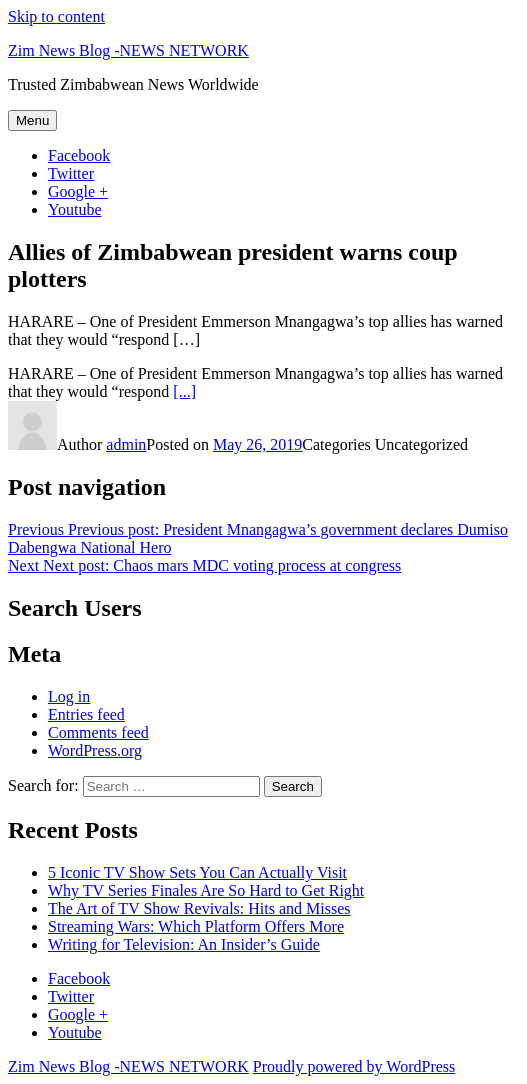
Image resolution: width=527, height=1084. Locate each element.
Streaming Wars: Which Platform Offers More (196, 926)
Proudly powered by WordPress (354, 1066)
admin (126, 444)
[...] (184, 391)
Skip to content (56, 16)
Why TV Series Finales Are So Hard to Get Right (206, 890)
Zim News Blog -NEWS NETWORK (128, 50)
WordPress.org (95, 750)
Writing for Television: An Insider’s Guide (184, 944)
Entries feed (86, 714)
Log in (69, 696)
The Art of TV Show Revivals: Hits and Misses (199, 908)
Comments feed (98, 732)
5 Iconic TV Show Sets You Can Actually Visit (197, 872)
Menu (32, 120)
